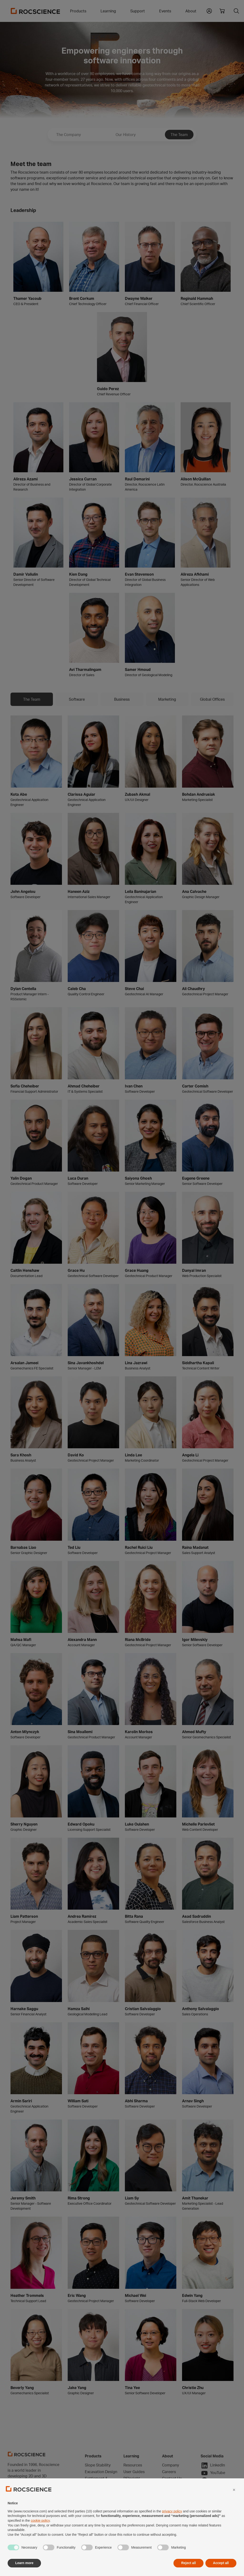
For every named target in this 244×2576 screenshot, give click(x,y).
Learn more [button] (24, 2563)
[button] (234, 2490)
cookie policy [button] (40, 2520)
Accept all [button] (221, 2563)
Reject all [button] (188, 2563)
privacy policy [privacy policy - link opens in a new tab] (172, 2511)
